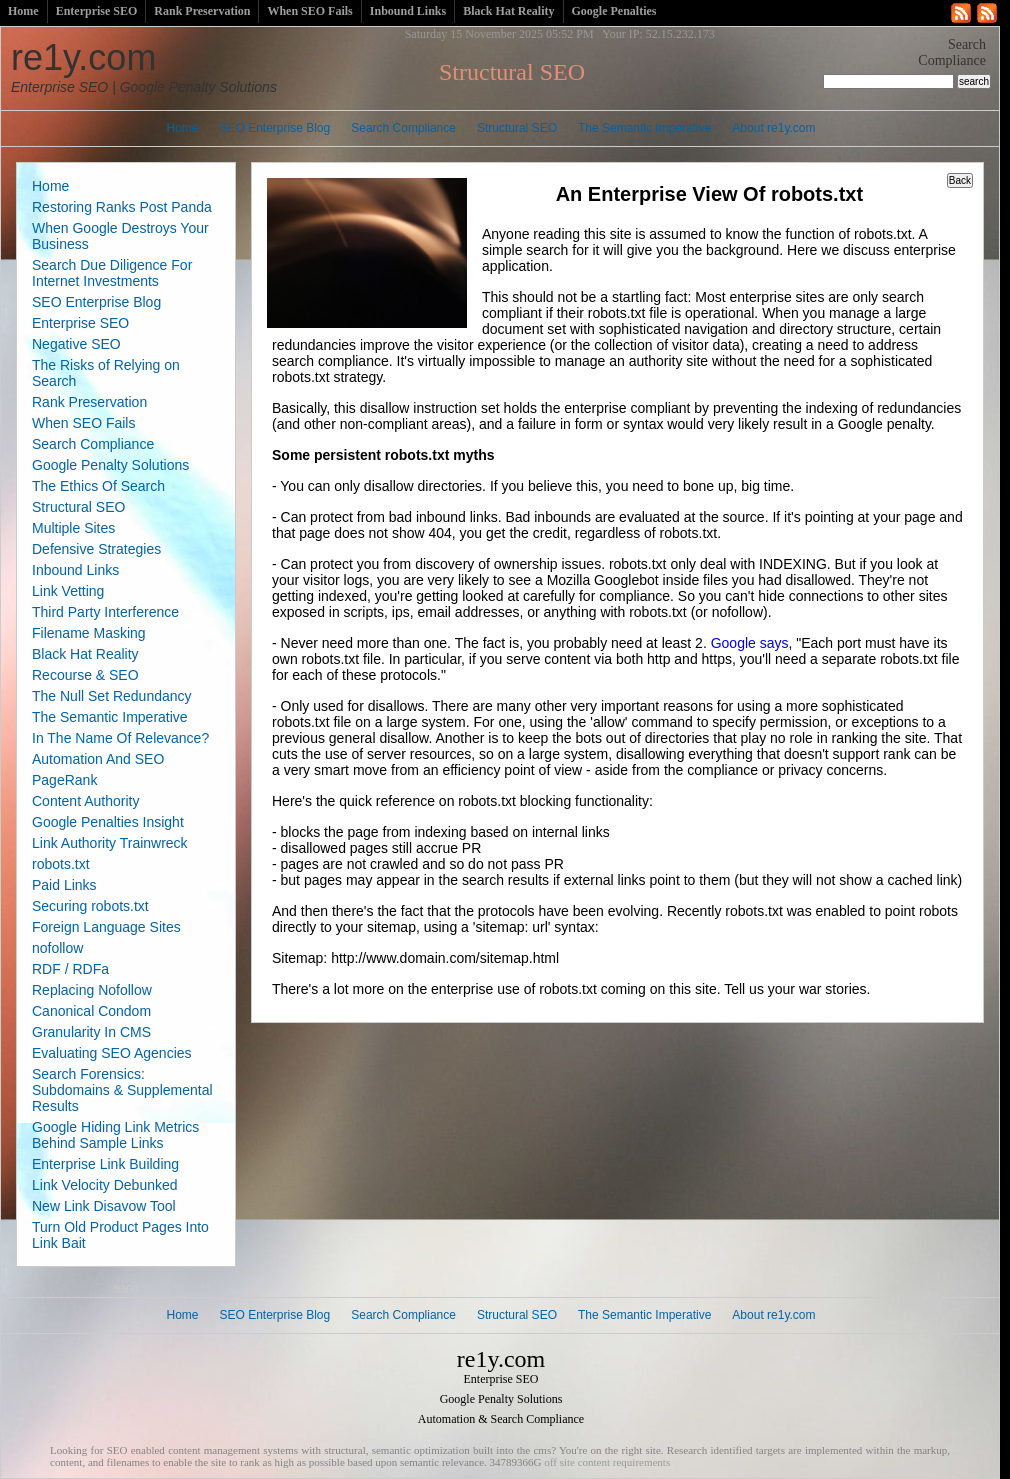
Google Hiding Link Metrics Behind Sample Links (115, 1135)
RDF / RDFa (70, 969)
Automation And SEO (98, 759)
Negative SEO (76, 344)
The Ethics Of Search (98, 486)
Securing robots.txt (90, 906)
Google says (750, 643)
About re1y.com (773, 128)
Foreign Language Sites (106, 927)
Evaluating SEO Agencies (112, 1053)
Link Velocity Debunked (105, 1185)
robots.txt (61, 864)
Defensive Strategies (96, 549)
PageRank (64, 780)
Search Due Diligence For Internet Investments (112, 273)
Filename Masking (89, 633)
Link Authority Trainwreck (110, 843)
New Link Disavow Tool (104, 1206)
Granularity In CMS (91, 1032)
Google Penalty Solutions (110, 465)
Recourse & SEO (85, 675)
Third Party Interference (105, 612)
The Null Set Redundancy (112, 696)
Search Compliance (403, 128)
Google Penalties (614, 11)
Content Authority (85, 801)
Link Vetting (68, 591)
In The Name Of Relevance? (120, 738)
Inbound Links (408, 11)
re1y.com (144, 66)
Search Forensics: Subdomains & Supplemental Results (122, 1090)
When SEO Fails (309, 11)
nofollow (57, 948)
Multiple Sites (73, 528)
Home (23, 11)
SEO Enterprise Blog (275, 128)
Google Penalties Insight (108, 822)
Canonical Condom (91, 1011)
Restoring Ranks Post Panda (122, 207)
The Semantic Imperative (644, 128)
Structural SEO (517, 128)
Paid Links (64, 885)
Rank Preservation (202, 11)
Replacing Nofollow (92, 990)
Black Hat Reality (508, 11)
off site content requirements (607, 1462)
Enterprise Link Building (105, 1164)
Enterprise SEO (97, 11)
